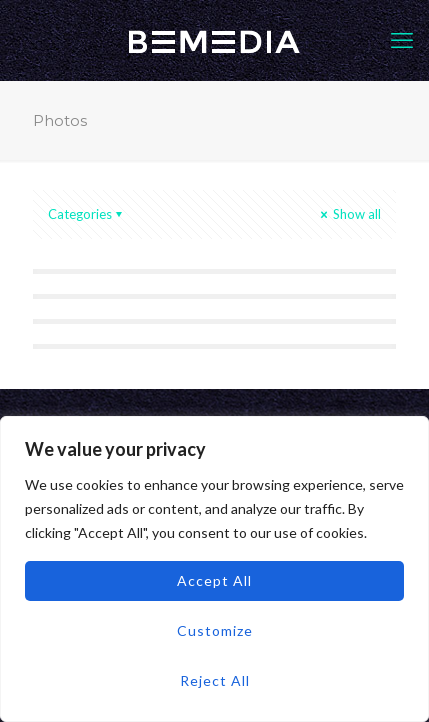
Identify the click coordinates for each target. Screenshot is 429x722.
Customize (215, 630)
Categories (86, 214)
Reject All (215, 680)
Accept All (214, 580)
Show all (349, 214)
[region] (214, 569)
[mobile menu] (402, 40)
